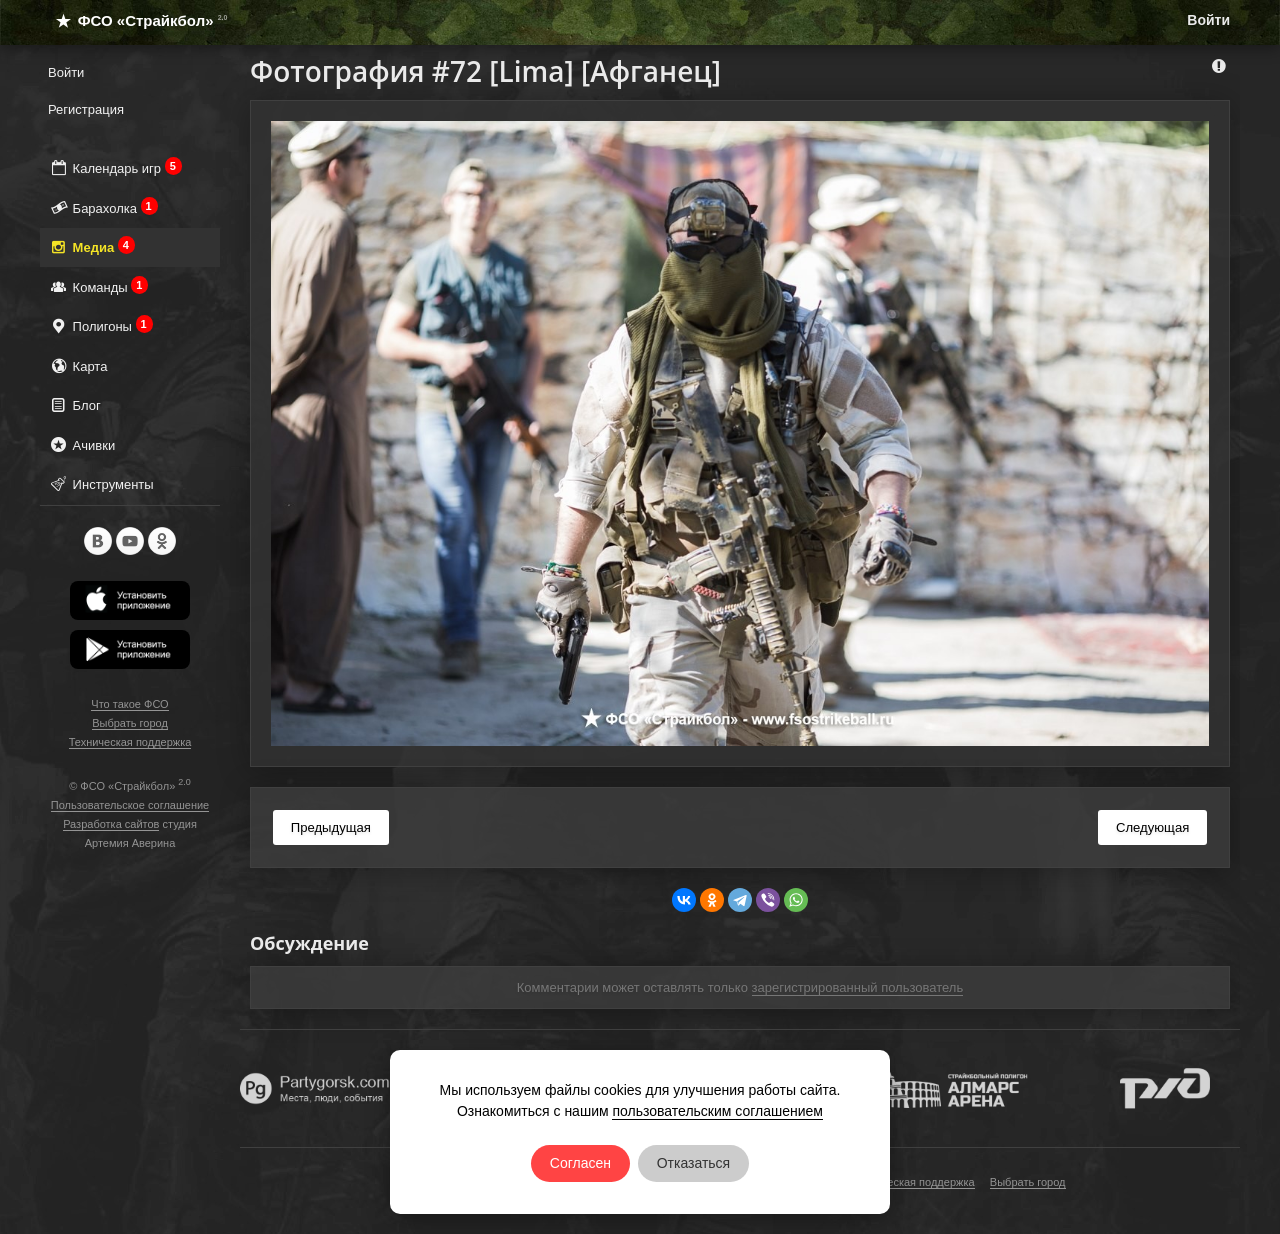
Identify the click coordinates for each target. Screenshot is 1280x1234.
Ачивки (81, 444)
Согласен (580, 1163)
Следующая (1152, 827)
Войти (1208, 20)
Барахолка (103, 207)
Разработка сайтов (111, 824)
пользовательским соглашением (717, 1111)
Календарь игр (115, 167)
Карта (77, 365)
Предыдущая (331, 827)
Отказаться (694, 1163)
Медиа (91, 246)
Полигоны (100, 325)
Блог (74, 404)
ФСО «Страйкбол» (133, 20)
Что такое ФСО (129, 704)
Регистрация (86, 109)
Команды (98, 286)
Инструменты (101, 483)
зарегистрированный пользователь (858, 987)
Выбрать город (130, 723)
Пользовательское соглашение (130, 805)
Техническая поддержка (130, 742)
